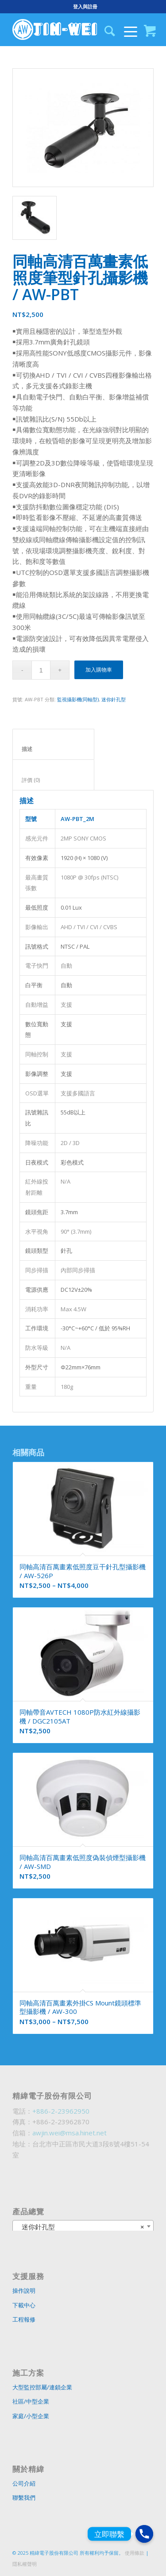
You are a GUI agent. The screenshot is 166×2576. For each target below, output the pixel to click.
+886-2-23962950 (60, 2111)
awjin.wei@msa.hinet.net (69, 2132)
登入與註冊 (85, 6)
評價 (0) (53, 780)
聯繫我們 (23, 2498)
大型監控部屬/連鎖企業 (42, 2387)
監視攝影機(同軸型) (78, 699)
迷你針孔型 (113, 699)
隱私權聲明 (24, 2563)
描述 (53, 749)
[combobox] (83, 2226)
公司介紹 (23, 2483)
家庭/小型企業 (30, 2416)
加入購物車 (98, 669)
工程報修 (23, 2319)
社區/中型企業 (30, 2401)
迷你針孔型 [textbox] (80, 2226)
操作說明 (23, 2291)
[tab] (53, 744)
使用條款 (134, 2552)
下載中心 (23, 2305)
